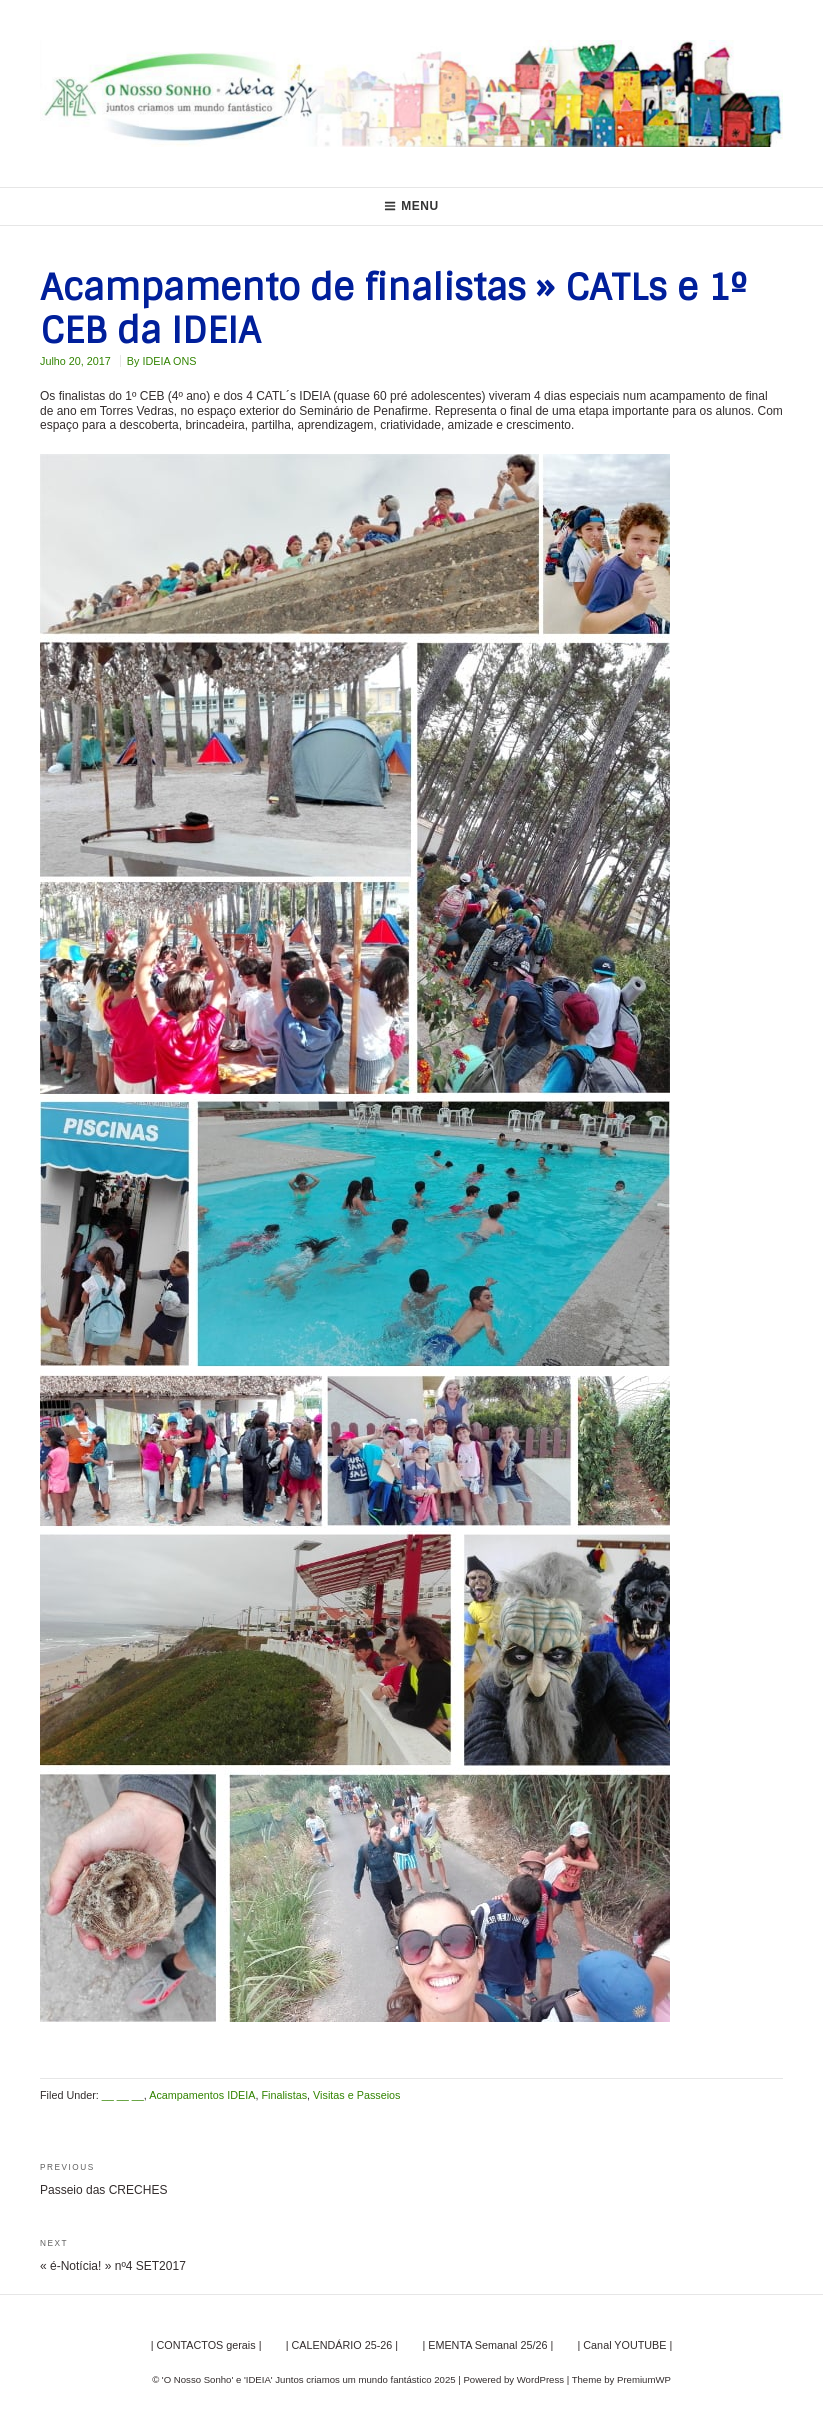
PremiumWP (644, 2379)
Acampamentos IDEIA (202, 2095)
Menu (411, 206)
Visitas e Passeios (356, 2095)
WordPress (540, 2379)
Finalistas (284, 2095)
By (162, 361)
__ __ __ (123, 2095)
